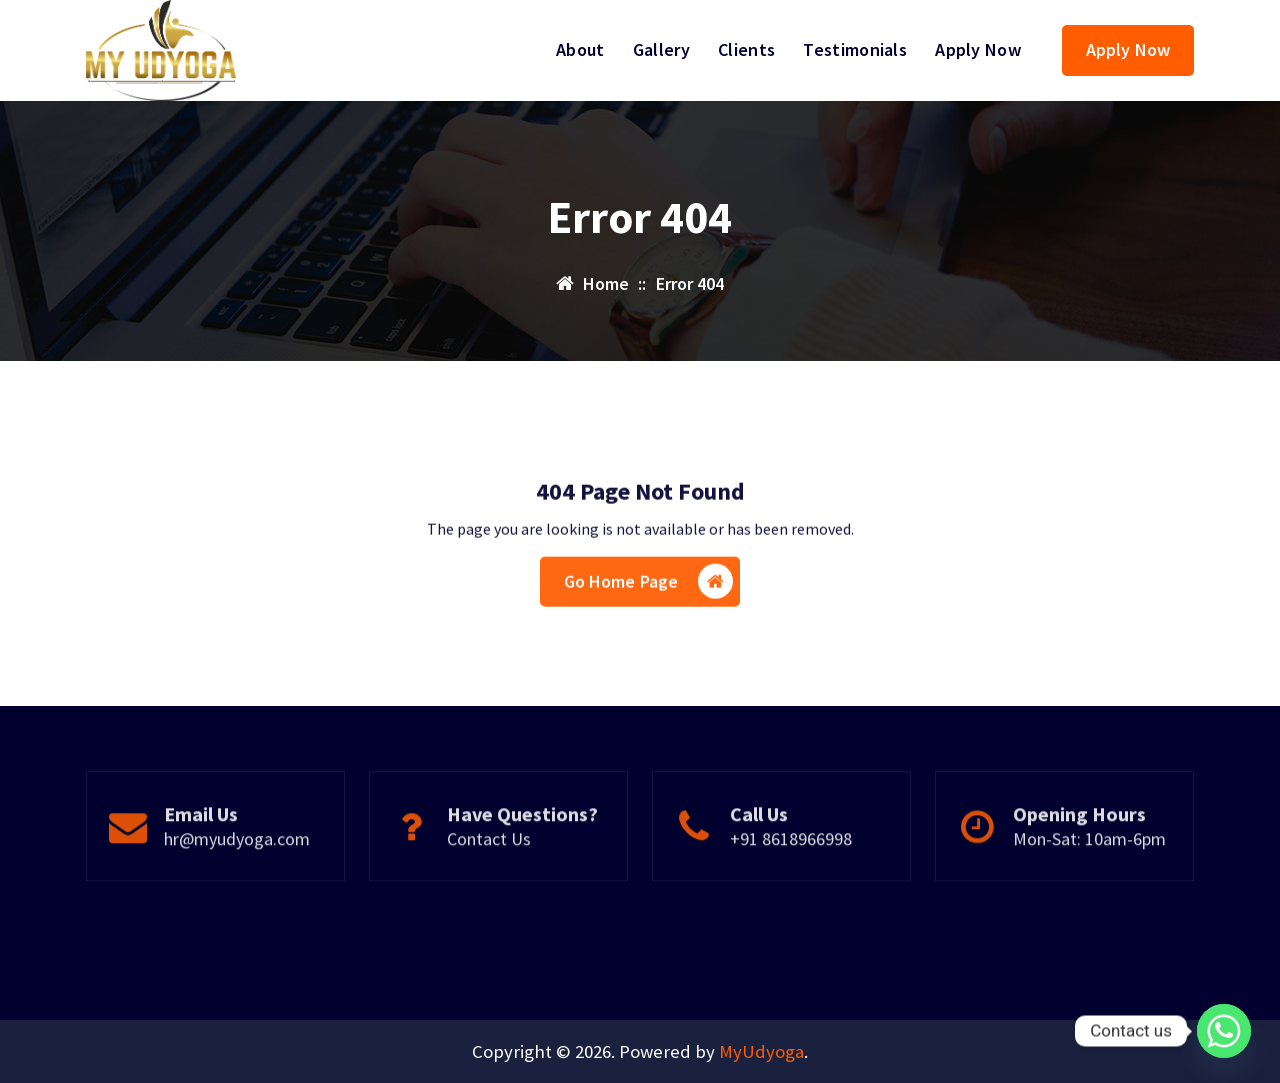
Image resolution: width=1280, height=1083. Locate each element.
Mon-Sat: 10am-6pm (1089, 880)
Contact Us (489, 880)
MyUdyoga (761, 1051)
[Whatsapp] (1224, 1031)
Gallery (661, 49)
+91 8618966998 (791, 880)
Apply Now (978, 49)
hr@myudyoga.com (237, 880)
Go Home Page (649, 613)
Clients (746, 49)
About (580, 49)
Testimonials (855, 49)
